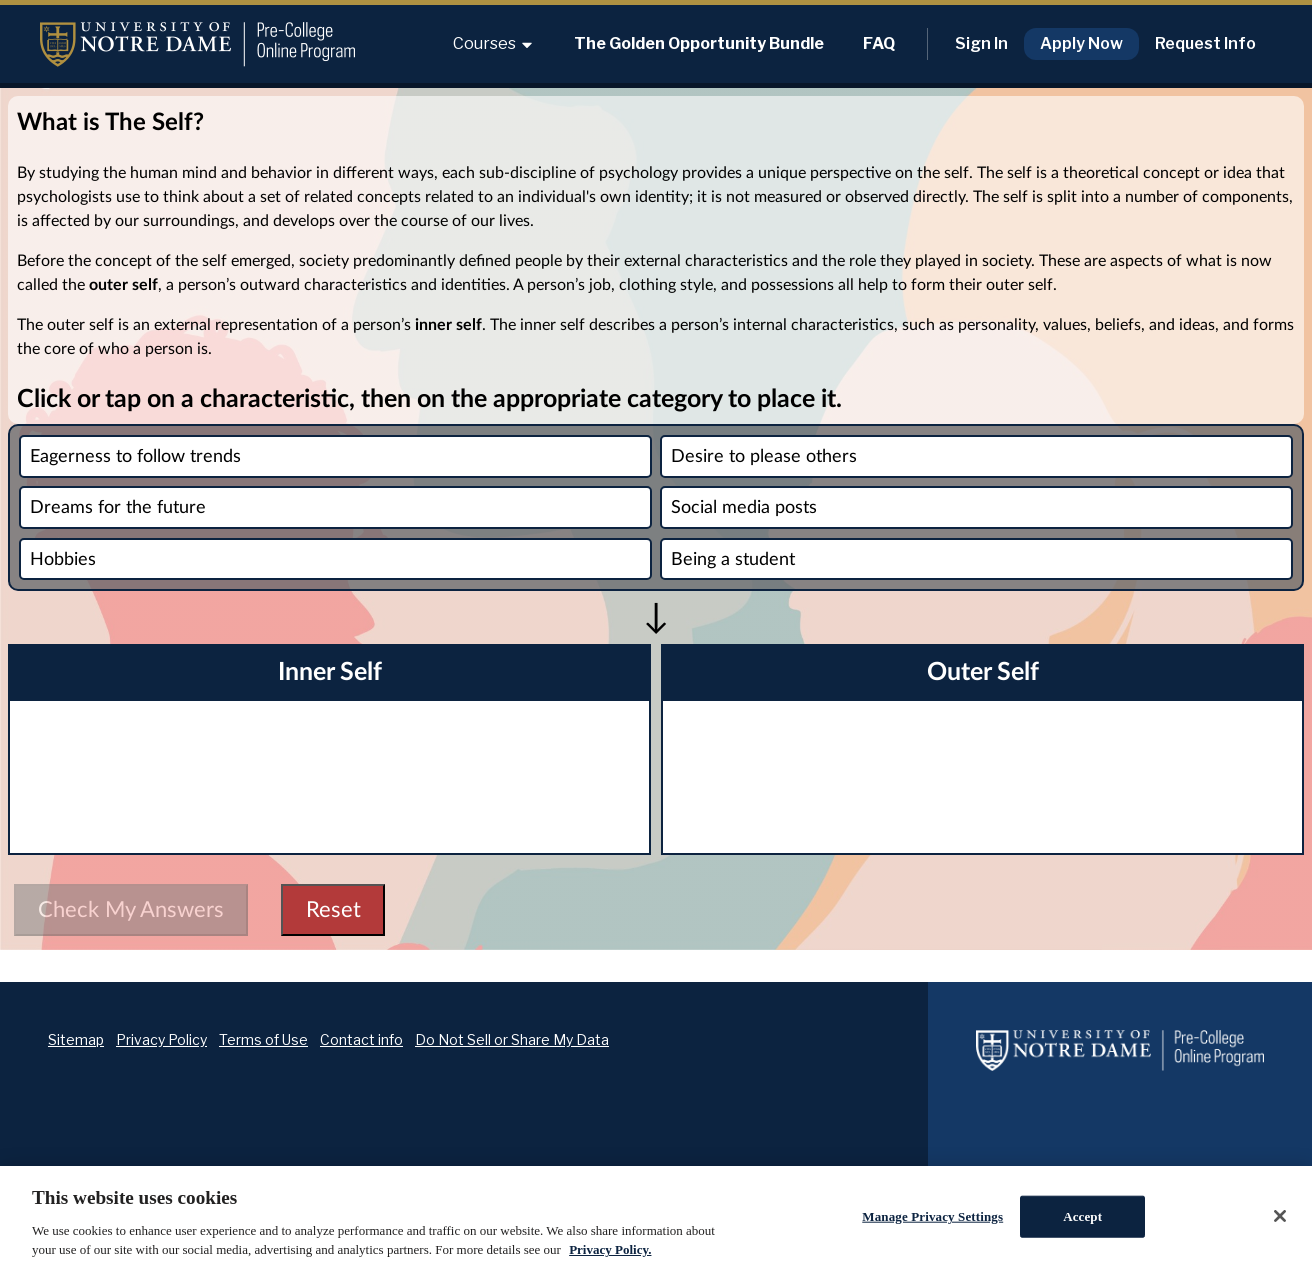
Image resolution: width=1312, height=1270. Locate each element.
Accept (1082, 1216)
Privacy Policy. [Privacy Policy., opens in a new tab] (610, 1249)
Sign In (981, 43)
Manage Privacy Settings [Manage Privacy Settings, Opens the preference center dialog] (932, 1216)
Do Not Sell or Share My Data (512, 1039)
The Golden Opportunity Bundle (699, 43)
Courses (493, 43)
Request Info (1205, 43)
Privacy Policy (161, 1039)
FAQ (879, 43)
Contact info (361, 1039)
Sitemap (76, 1039)
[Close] (1280, 1216)
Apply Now (1081, 43)
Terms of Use (263, 1039)
